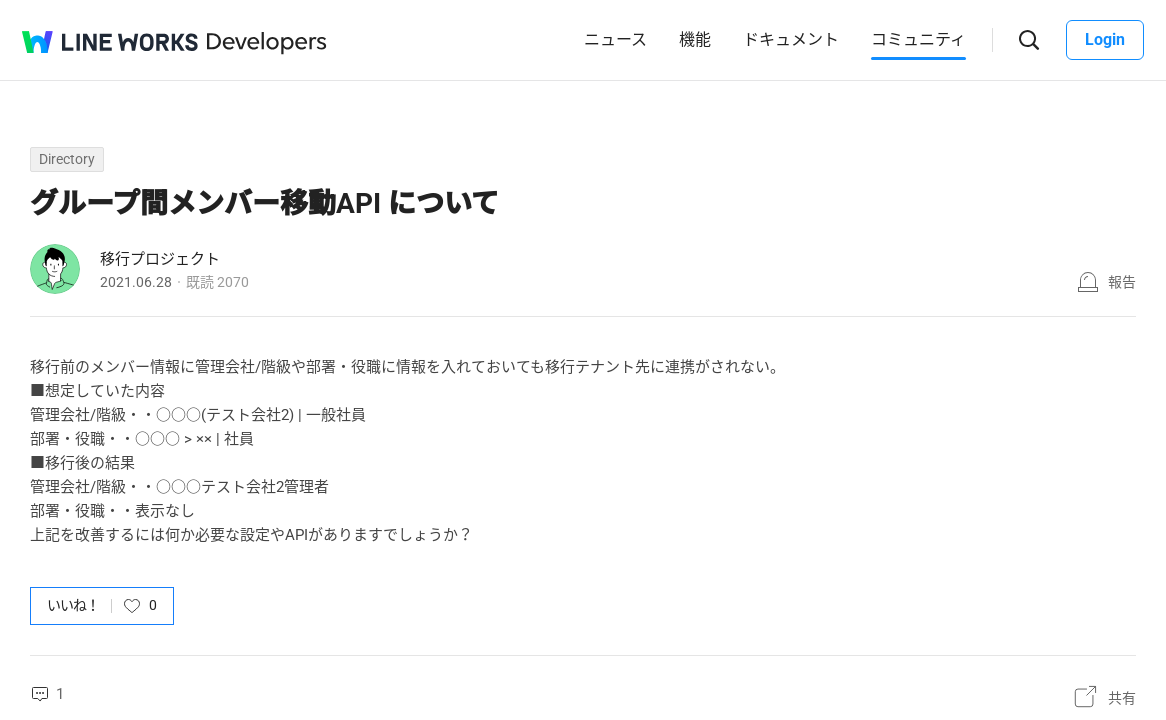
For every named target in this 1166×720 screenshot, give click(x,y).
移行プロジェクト (160, 259)
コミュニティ (918, 39)
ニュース (615, 39)
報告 (1122, 282)
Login (1105, 39)
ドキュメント (791, 39)
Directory (67, 159)
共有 (1122, 698)
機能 (695, 39)
